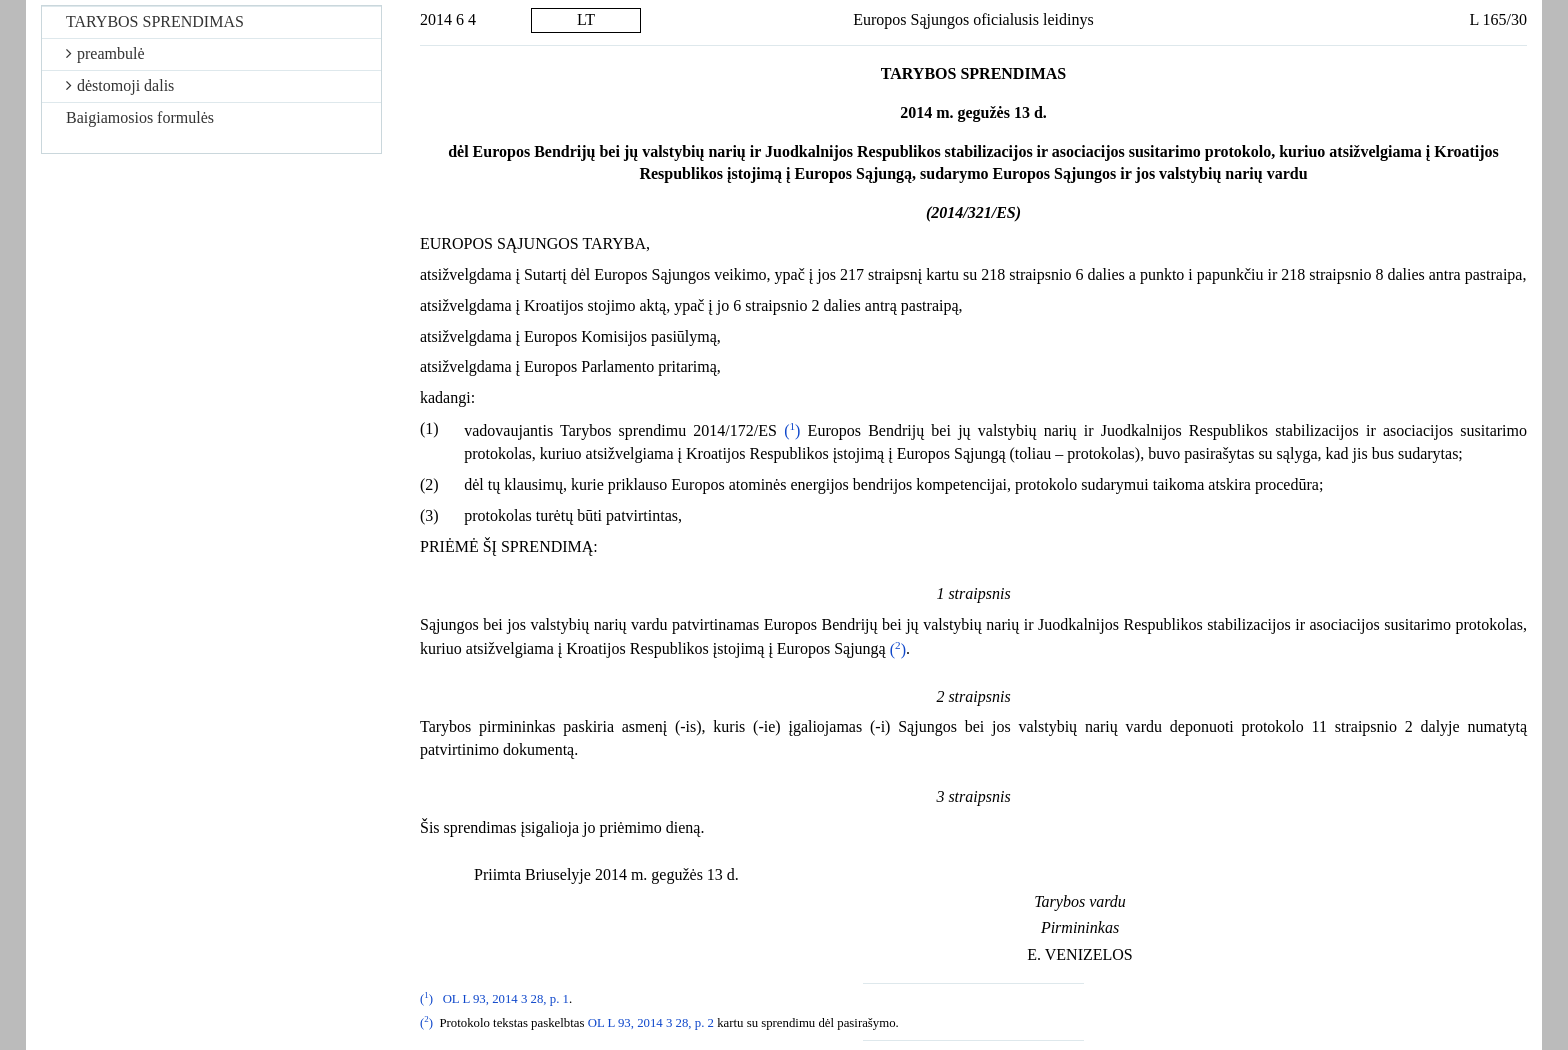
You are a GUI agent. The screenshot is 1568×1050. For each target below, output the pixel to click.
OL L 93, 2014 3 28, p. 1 (506, 999)
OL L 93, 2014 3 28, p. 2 (651, 1023)
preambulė (105, 53)
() (792, 430)
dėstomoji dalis (120, 85)
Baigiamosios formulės (140, 117)
